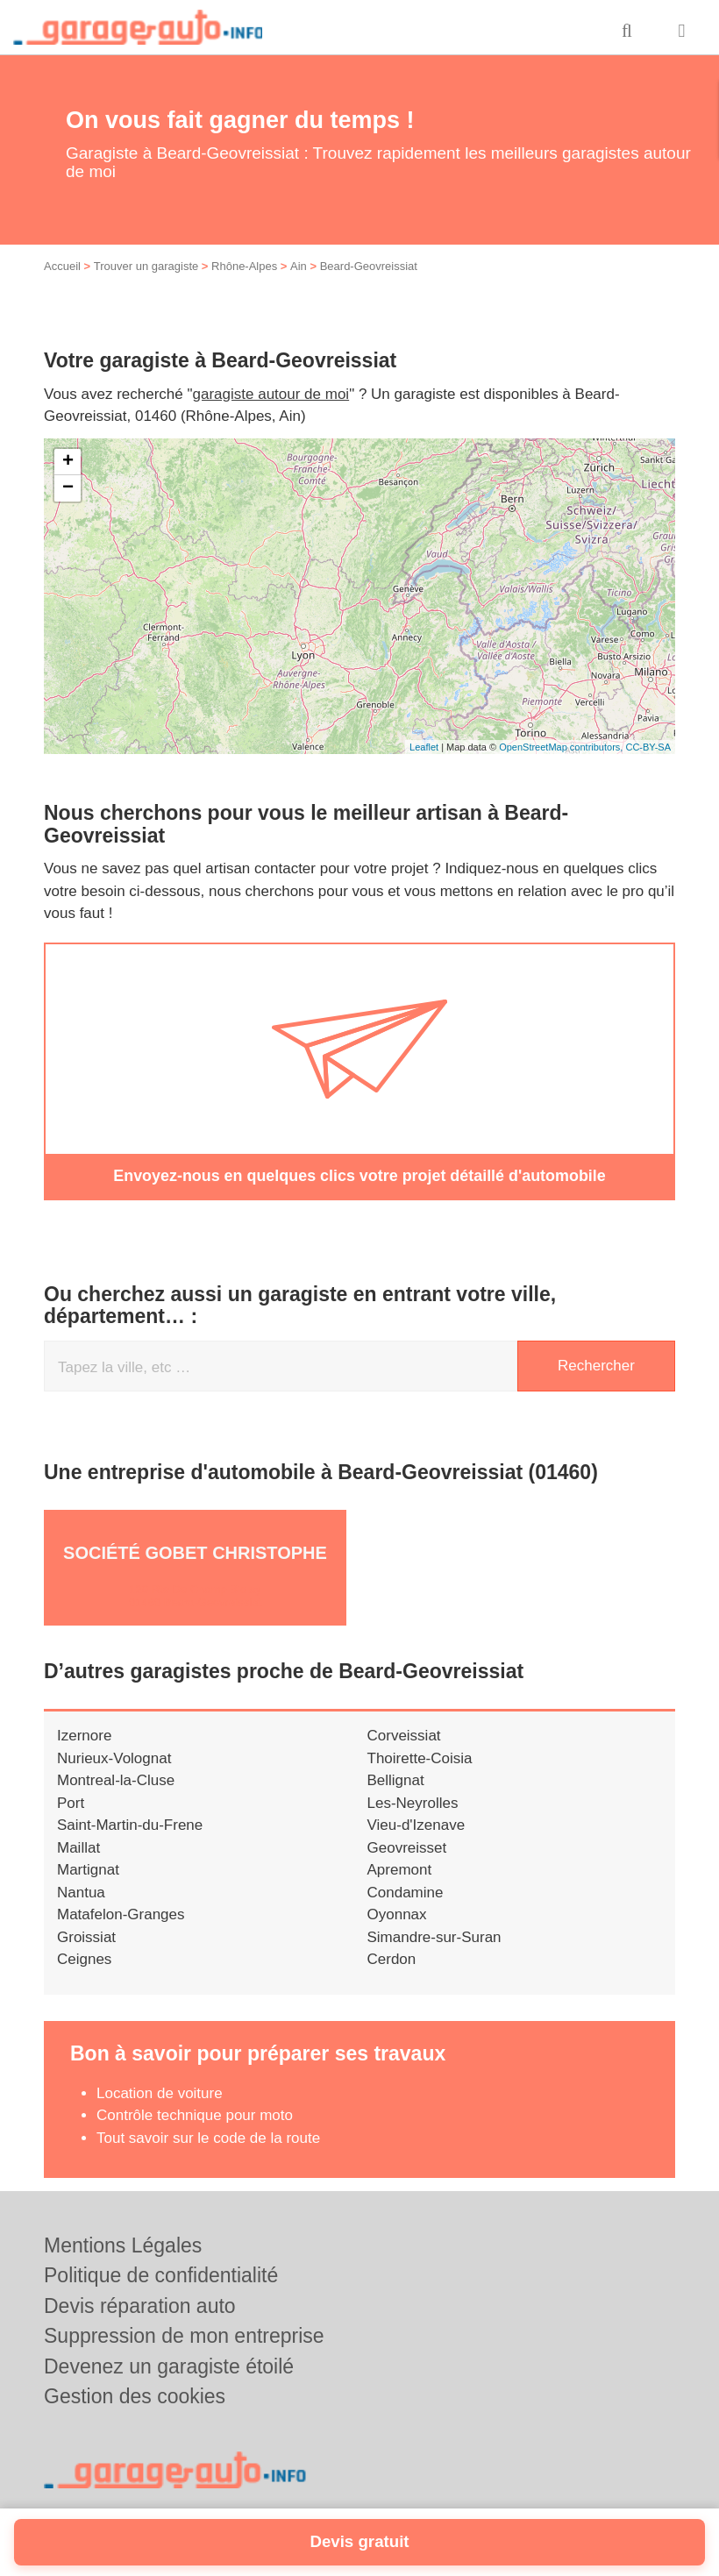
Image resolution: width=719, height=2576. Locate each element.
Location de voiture (159, 2091)
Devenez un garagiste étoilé (169, 2365)
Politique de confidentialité (161, 2274)
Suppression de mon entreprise (184, 2334)
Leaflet (423, 747)
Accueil (62, 266)
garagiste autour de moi (271, 394)
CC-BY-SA (648, 747)
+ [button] (68, 462)
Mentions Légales (123, 2244)
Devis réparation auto (140, 2305)
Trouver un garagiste (146, 266)
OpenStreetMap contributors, (562, 747)
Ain (298, 266)
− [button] (68, 488)
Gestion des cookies (134, 2395)
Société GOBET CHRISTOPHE (195, 1552)
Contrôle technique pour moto (194, 2114)
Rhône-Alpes (244, 266)
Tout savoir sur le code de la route (208, 2136)
